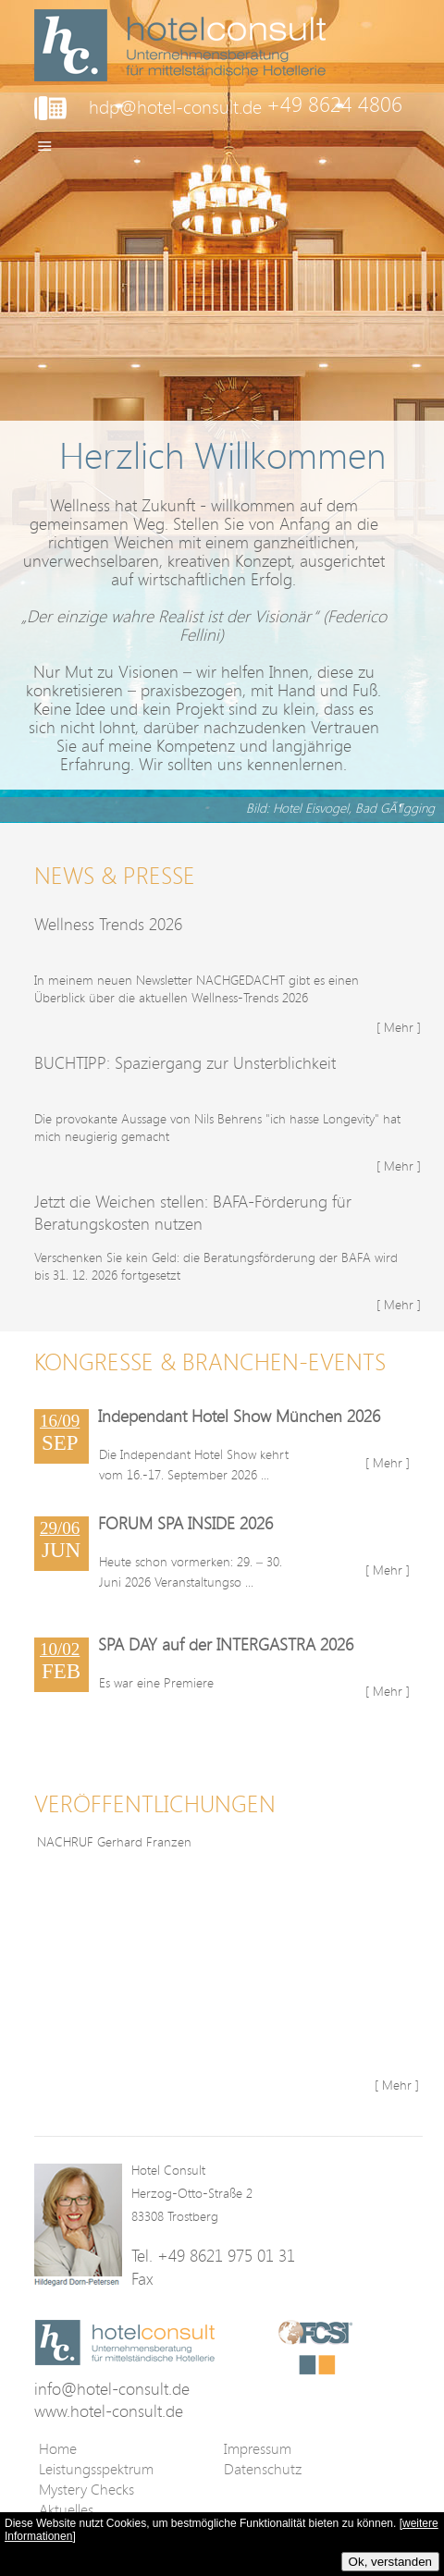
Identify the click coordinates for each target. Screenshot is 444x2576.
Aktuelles (66, 2509)
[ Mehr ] (398, 1027)
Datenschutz (263, 2469)
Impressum (257, 2448)
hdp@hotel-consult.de (175, 106)
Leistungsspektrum (96, 2469)
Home (58, 2448)
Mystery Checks (86, 2489)
